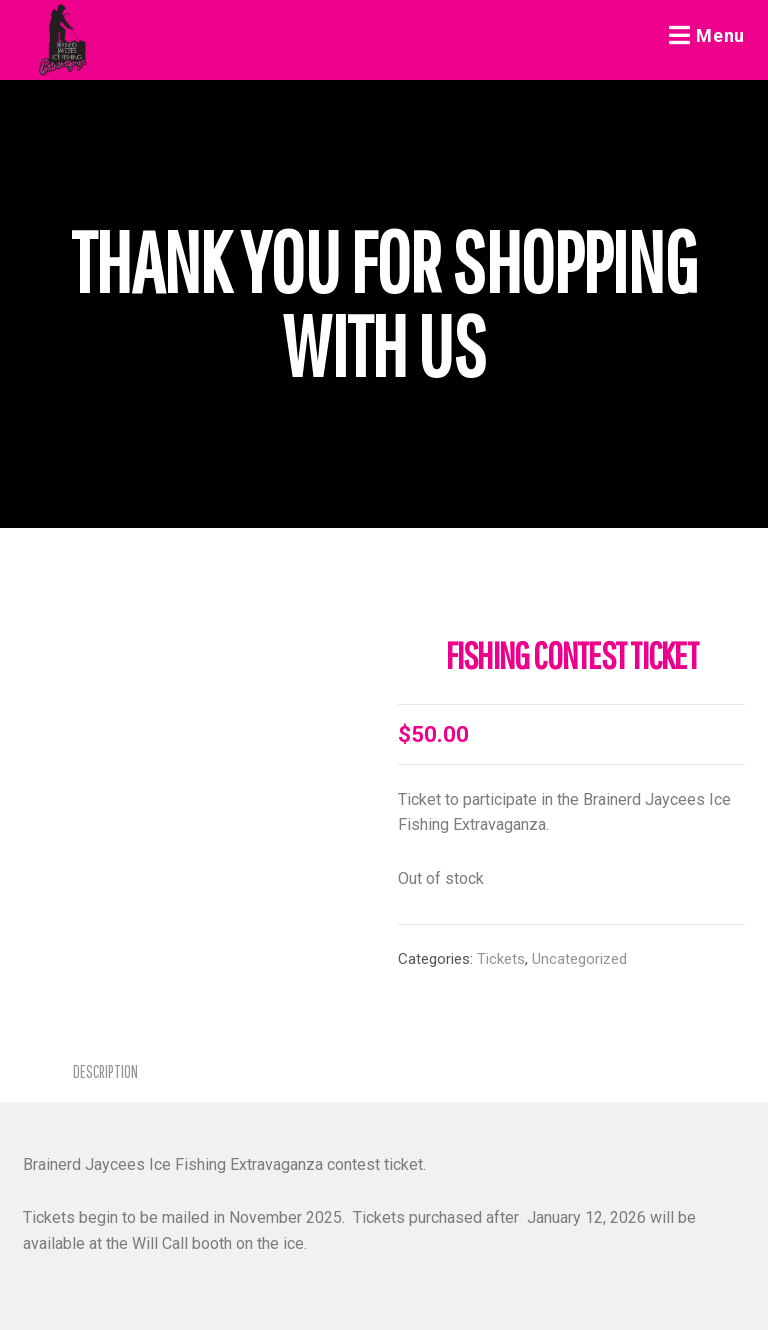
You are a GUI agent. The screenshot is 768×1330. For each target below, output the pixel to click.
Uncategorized (579, 959)
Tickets (501, 959)
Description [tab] (105, 1071)
